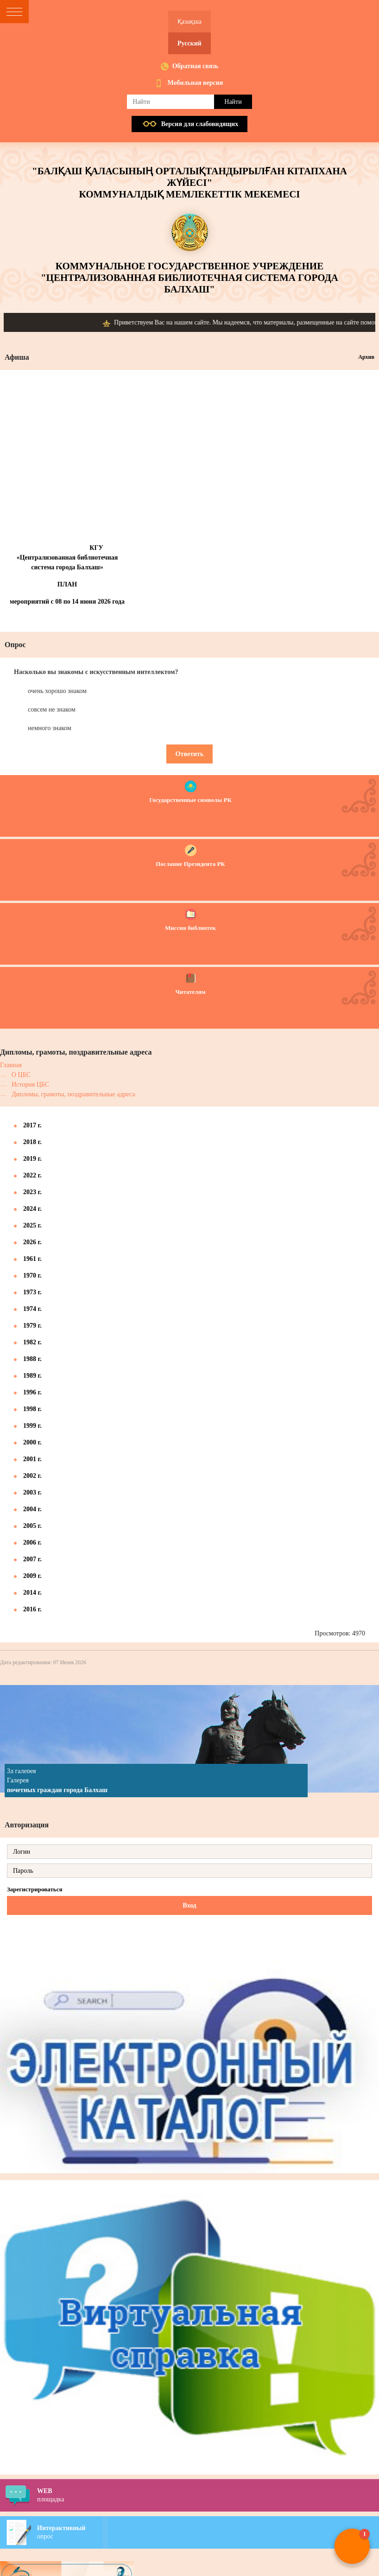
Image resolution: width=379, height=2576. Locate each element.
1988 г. (32, 1358)
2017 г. (32, 1125)
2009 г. (32, 1575)
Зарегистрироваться (34, 1889)
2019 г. (32, 1158)
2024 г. (32, 1208)
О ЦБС (21, 1074)
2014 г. (32, 1592)
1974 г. (32, 1308)
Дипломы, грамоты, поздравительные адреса (73, 1094)
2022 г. (32, 1175)
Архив (366, 357)
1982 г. (32, 1342)
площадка (208, 2495)
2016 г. (32, 1609)
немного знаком (49, 728)
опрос (208, 2532)
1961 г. (32, 1258)
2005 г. (32, 1525)
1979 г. (32, 1325)
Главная (11, 1065)
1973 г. (32, 1292)
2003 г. (32, 1492)
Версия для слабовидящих (199, 124)
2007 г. (32, 1559)
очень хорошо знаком (57, 690)
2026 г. (32, 1242)
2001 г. (32, 1459)
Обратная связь (195, 66)
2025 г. (32, 1225)
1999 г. (32, 1425)
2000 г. (32, 1442)
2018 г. (32, 1142)
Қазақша (189, 21)
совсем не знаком (52, 709)
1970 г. (32, 1275)
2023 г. (32, 1192)
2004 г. (32, 1509)
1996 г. (32, 1392)
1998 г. (32, 1409)
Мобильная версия (195, 82)
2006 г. (32, 1542)
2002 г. (32, 1475)
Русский (189, 43)
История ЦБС (30, 1084)
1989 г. (32, 1375)
